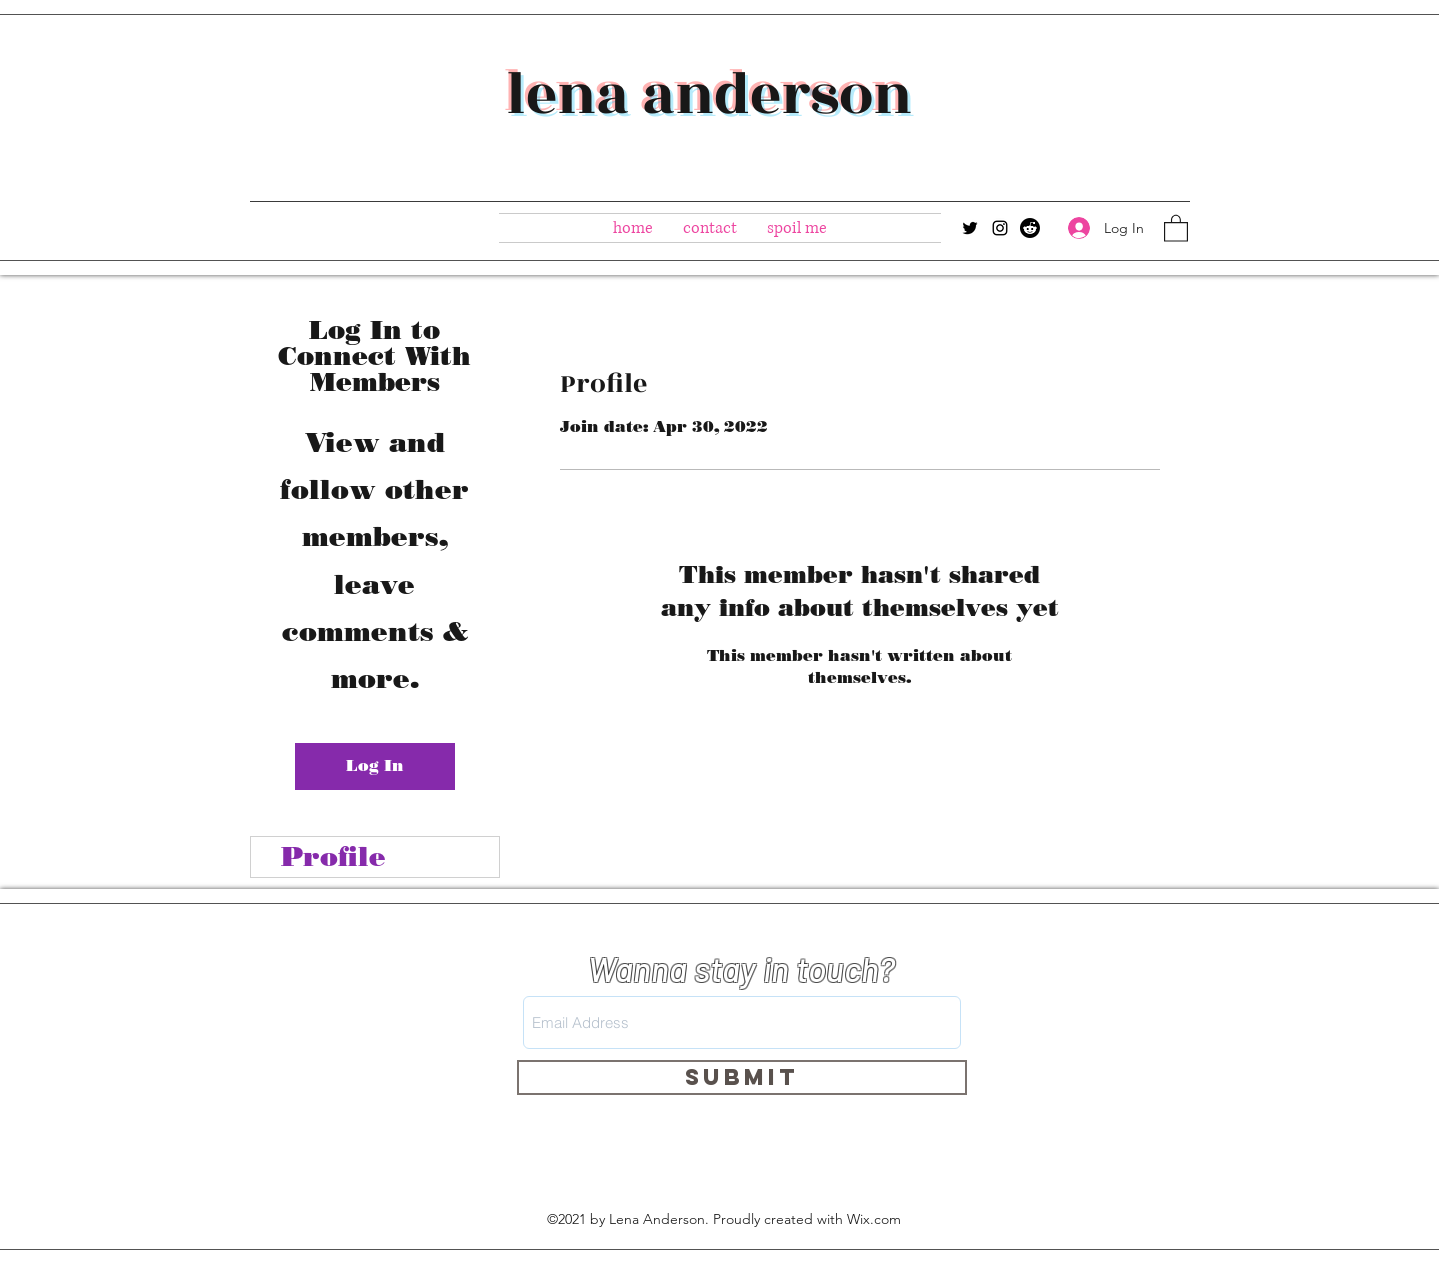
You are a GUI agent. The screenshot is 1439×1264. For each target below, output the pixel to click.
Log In (375, 765)
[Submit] (742, 1077)
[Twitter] (970, 228)
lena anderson (709, 95)
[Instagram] (1000, 228)
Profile (333, 856)
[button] (1176, 227)
